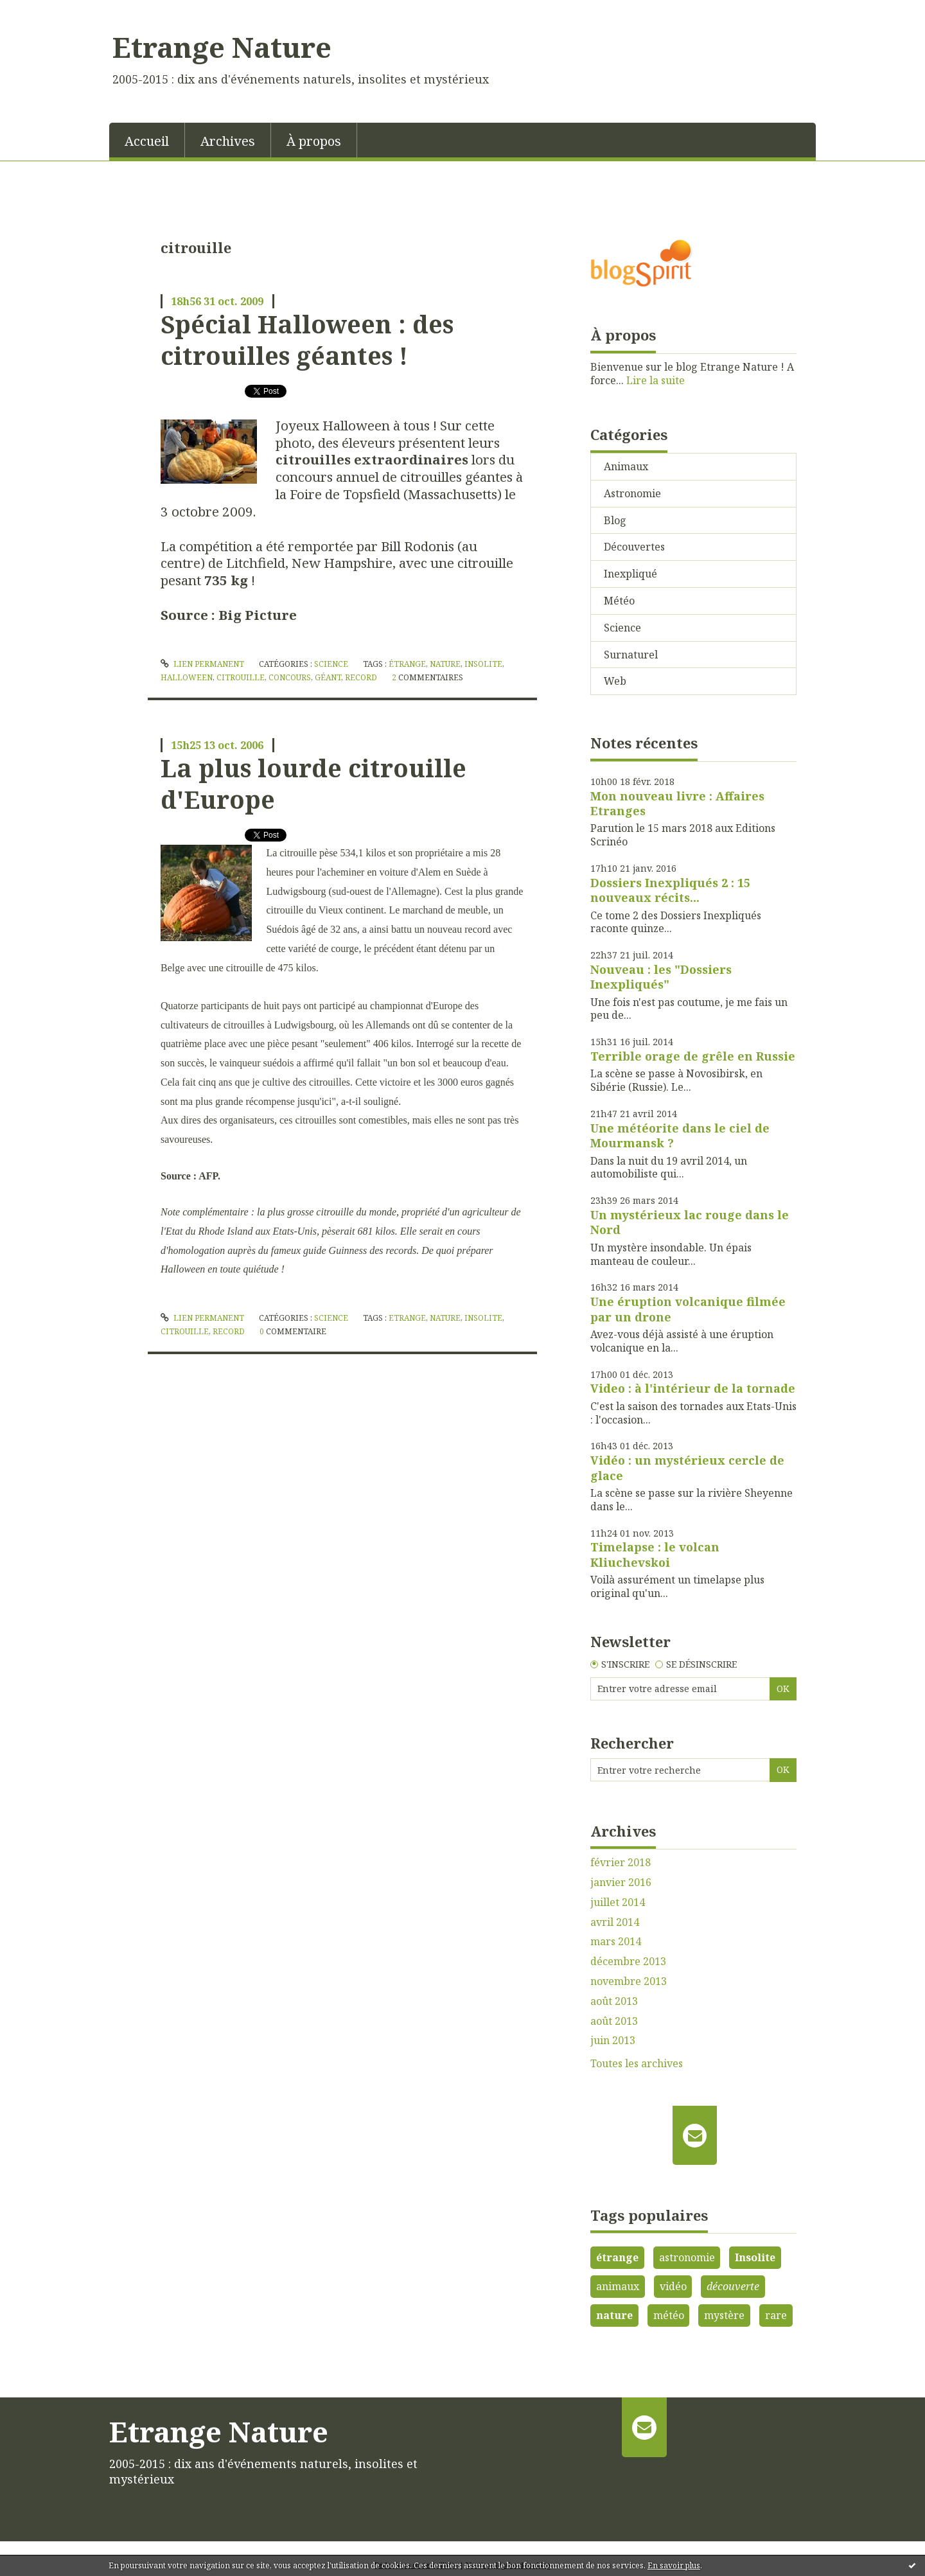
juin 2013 (612, 2040)
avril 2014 (614, 1922)
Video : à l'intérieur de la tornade (692, 1388)
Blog (615, 520)
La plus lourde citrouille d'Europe (313, 783)
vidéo (673, 2286)
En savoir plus (674, 2565)
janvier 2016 (620, 1882)
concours (290, 677)
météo (668, 2315)
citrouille (240, 677)
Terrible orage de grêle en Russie (692, 1056)
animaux (617, 2286)
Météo (619, 601)
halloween (187, 677)
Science (331, 663)
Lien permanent (202, 663)
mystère (724, 2315)
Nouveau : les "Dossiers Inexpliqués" (661, 977)
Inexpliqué (630, 574)
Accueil (147, 141)
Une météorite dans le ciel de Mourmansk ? (680, 1135)
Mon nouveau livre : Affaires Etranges (677, 803)
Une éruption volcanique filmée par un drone (688, 1309)
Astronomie (632, 493)
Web (615, 681)
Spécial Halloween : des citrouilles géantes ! (307, 339)
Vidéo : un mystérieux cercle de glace (687, 1467)
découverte (733, 2286)
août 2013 (614, 2001)
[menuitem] (147, 140)
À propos (313, 141)
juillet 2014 (617, 1902)
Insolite (755, 2257)
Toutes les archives (636, 2063)
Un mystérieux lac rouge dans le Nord (689, 1222)
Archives (227, 141)
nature (445, 663)
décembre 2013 (628, 1961)
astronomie (687, 2257)
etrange (407, 1317)
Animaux (626, 466)
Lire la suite (655, 380)
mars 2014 (615, 1941)
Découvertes (634, 547)
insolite (483, 663)
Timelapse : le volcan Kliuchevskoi (654, 1554)
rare (776, 2315)
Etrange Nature (221, 47)
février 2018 (620, 1862)
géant (328, 677)
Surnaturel (631, 655)
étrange (407, 663)
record (361, 677)
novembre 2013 (628, 1981)
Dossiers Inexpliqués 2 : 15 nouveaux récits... (670, 890)
